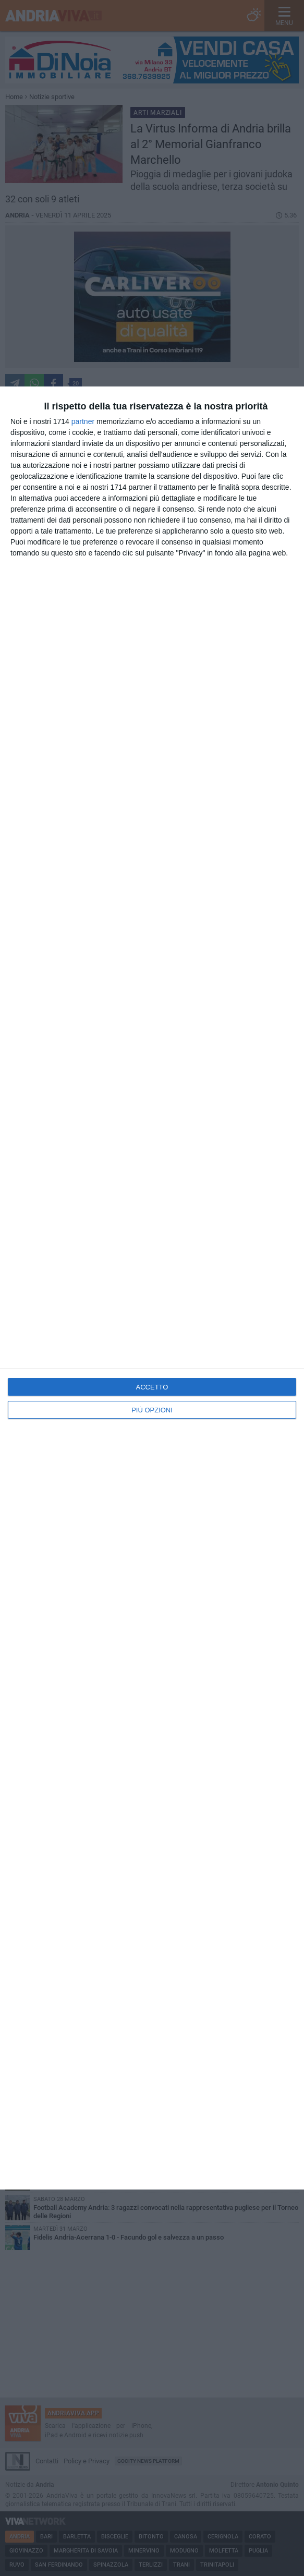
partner (82, 421)
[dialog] (152, 1288)
